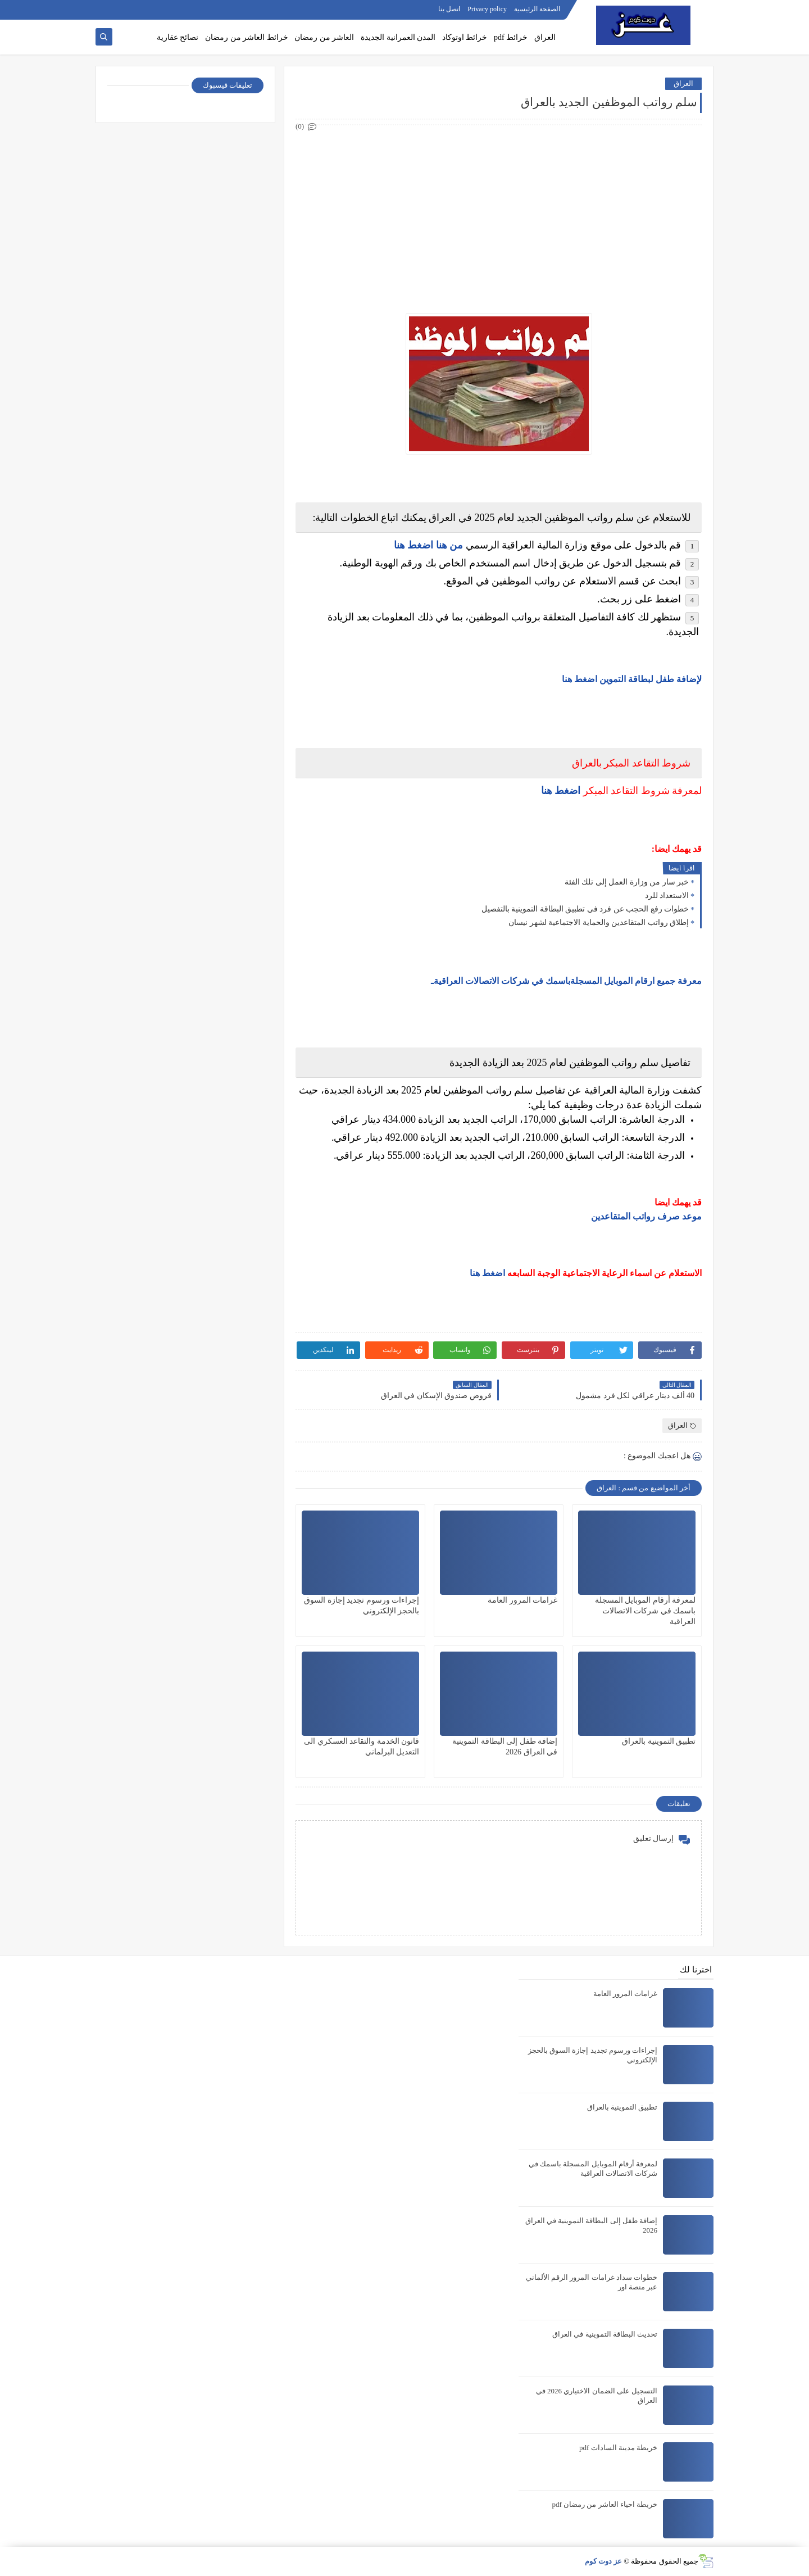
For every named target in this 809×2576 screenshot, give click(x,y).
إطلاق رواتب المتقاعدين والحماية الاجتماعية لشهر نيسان (598, 922)
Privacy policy (487, 9)
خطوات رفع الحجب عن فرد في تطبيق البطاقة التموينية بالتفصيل (585, 909)
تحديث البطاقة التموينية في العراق (604, 2334)
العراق (545, 37)
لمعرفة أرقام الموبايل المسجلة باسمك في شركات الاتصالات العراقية (645, 1611)
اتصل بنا (449, 9)
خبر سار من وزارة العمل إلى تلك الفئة (627, 882)
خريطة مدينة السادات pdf (618, 2447)
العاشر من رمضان (324, 37)
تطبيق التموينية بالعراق (659, 1741)
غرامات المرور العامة (522, 1600)
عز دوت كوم (603, 2561)
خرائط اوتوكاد (465, 37)
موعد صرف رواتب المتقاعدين (646, 1216)
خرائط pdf (511, 37)
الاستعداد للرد (667, 895)
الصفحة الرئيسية (537, 9)
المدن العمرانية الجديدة (398, 37)
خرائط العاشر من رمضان (246, 37)
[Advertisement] (498, 212)
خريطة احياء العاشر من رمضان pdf (604, 2504)
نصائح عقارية (178, 37)
